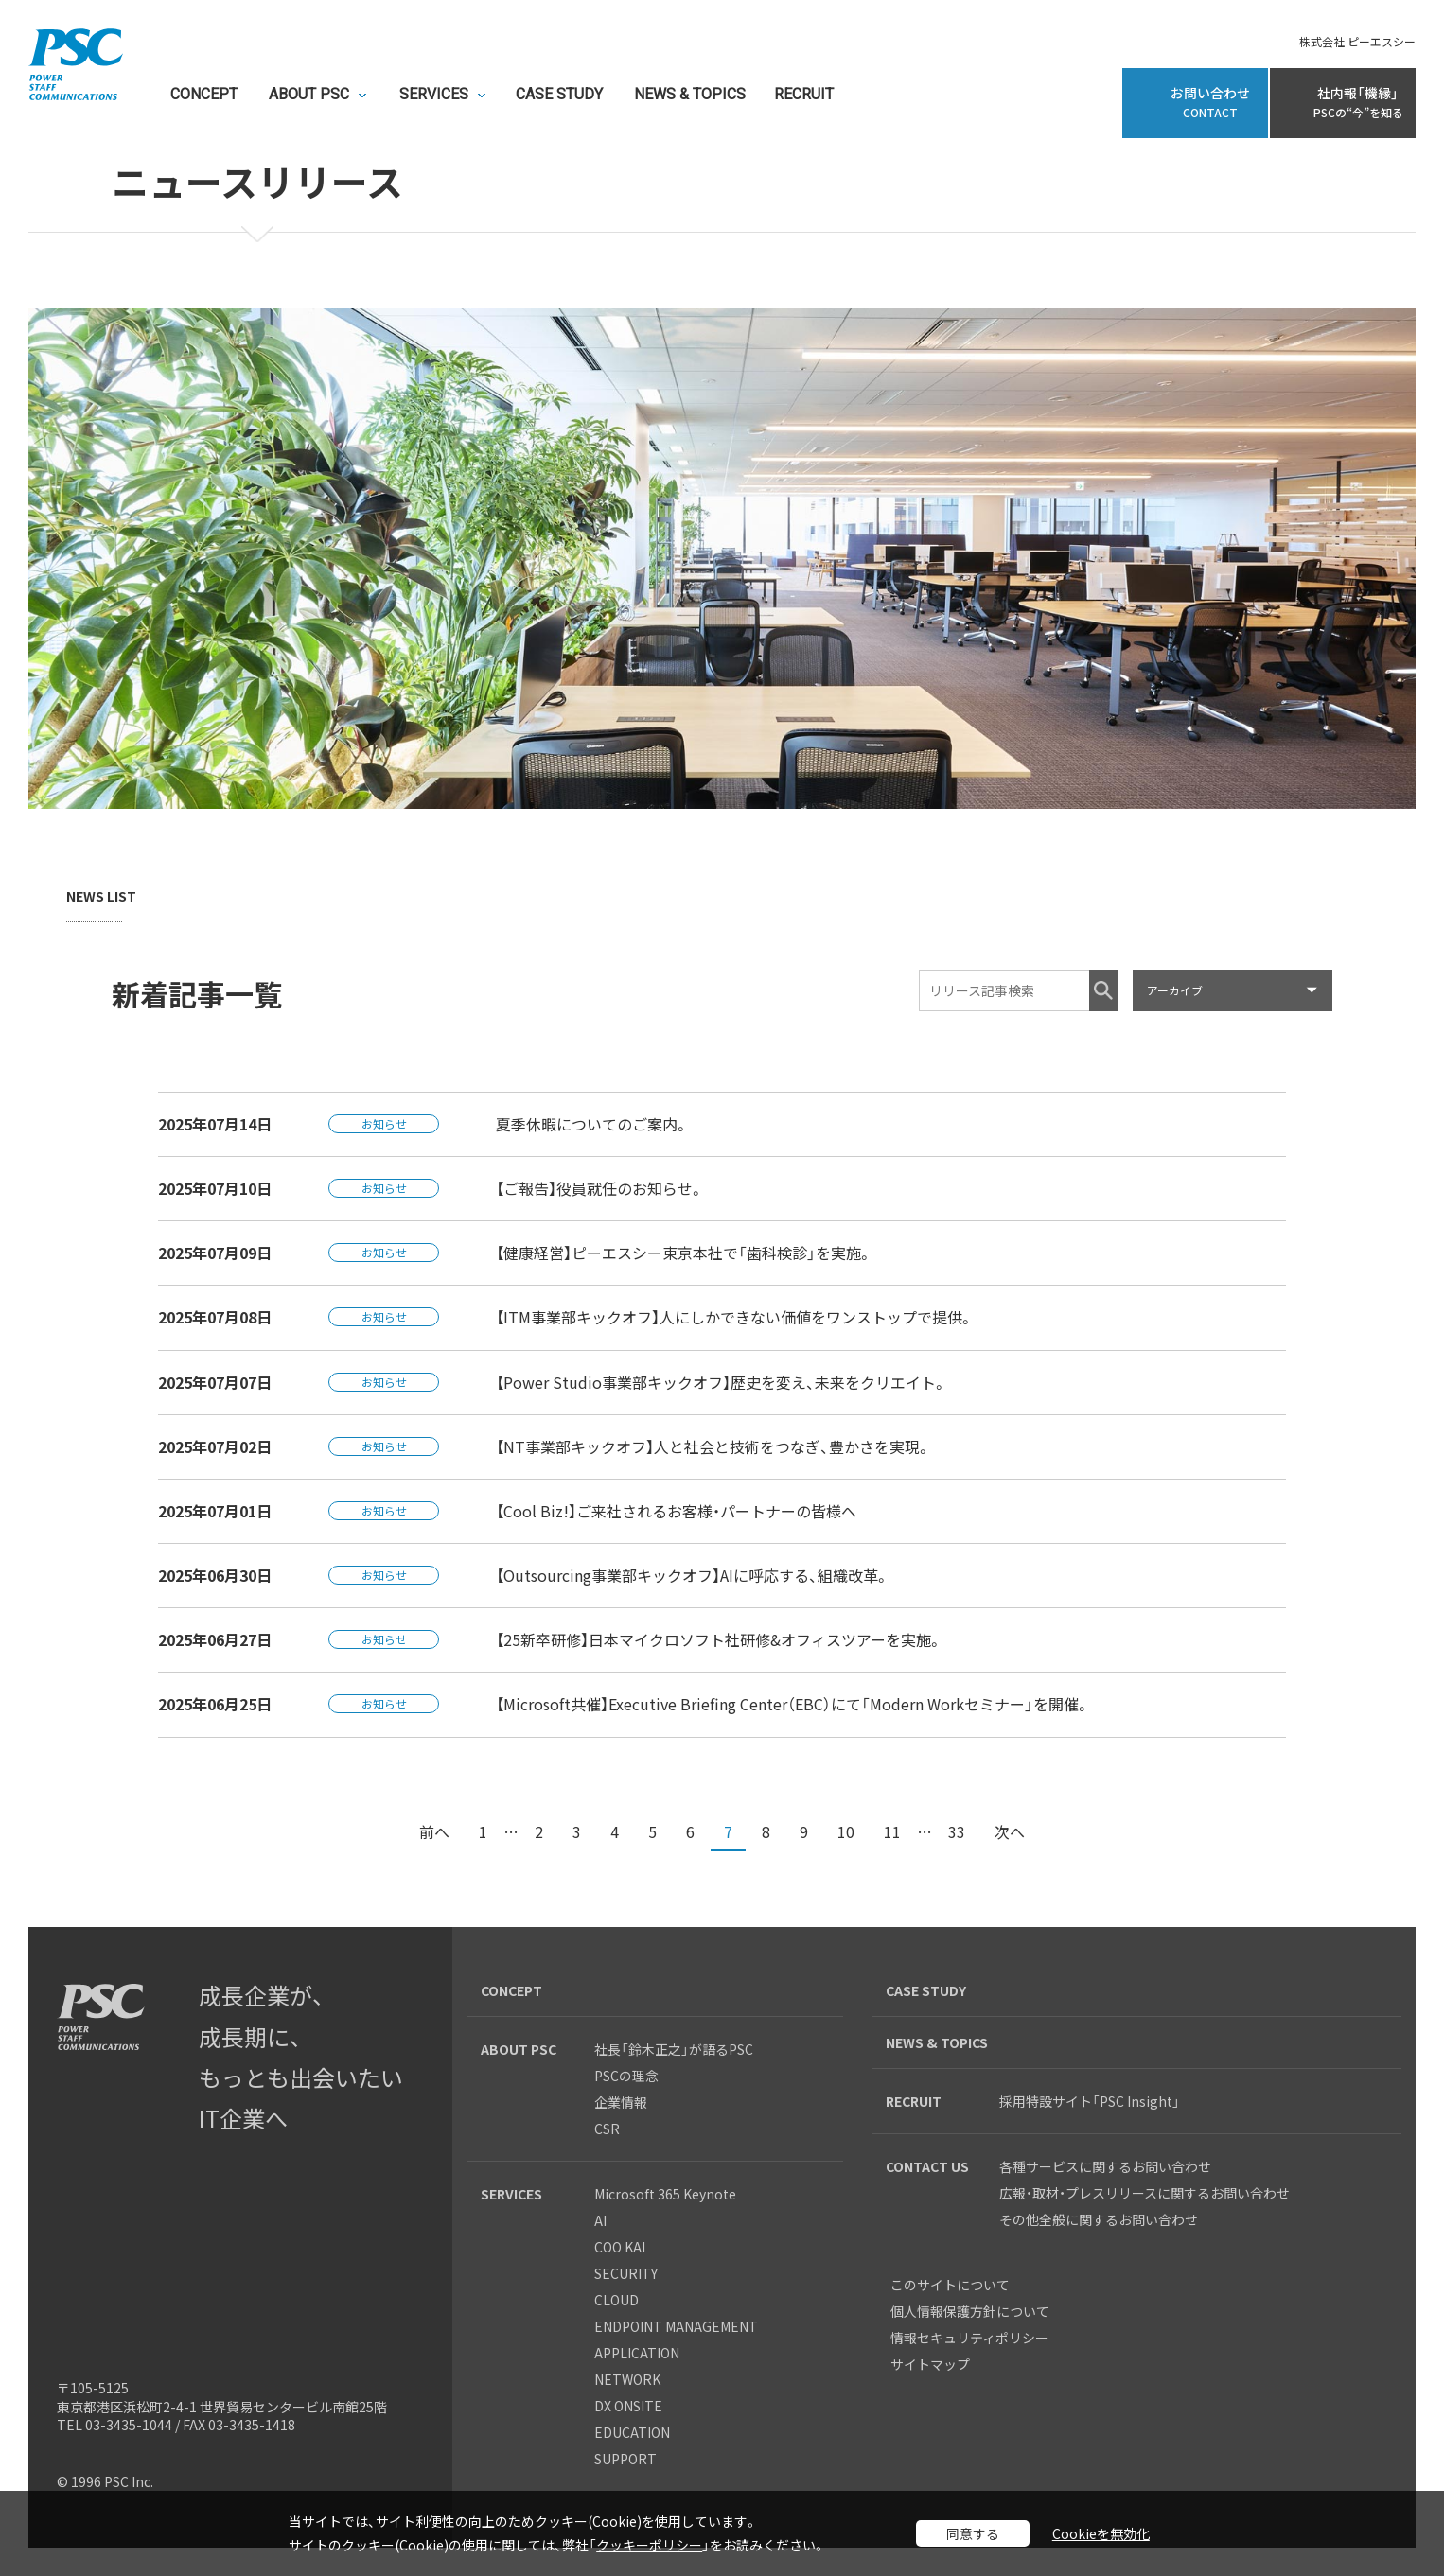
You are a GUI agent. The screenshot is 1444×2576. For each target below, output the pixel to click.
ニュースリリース (257, 184)
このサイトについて (950, 2284)
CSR (607, 2128)
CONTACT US (927, 2166)
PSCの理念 (626, 2075)
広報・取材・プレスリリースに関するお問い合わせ (1144, 2192)
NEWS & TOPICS (690, 95)
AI (600, 2220)
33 (956, 1831)
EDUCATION (632, 2432)
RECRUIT (804, 95)
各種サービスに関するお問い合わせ (1111, 2166)
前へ (434, 1831)
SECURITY (626, 2273)
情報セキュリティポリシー (969, 2337)
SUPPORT (625, 2458)
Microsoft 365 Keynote (665, 2193)
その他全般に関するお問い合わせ (1098, 2219)
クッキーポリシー (649, 2544)
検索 (1103, 990)
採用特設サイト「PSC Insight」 (1089, 2101)
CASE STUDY (559, 95)
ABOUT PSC (309, 95)
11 (892, 1831)
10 (845, 1831)
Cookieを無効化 (1101, 2533)
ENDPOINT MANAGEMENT (676, 2326)
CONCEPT (204, 95)
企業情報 (620, 2102)
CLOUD (616, 2299)
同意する (972, 2533)
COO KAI (619, 2246)
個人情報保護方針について (969, 2311)
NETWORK (627, 2379)
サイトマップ (930, 2364)
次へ (1010, 1831)
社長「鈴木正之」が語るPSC (673, 2049)
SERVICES (433, 95)
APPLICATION (636, 2352)
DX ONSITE (628, 2405)
